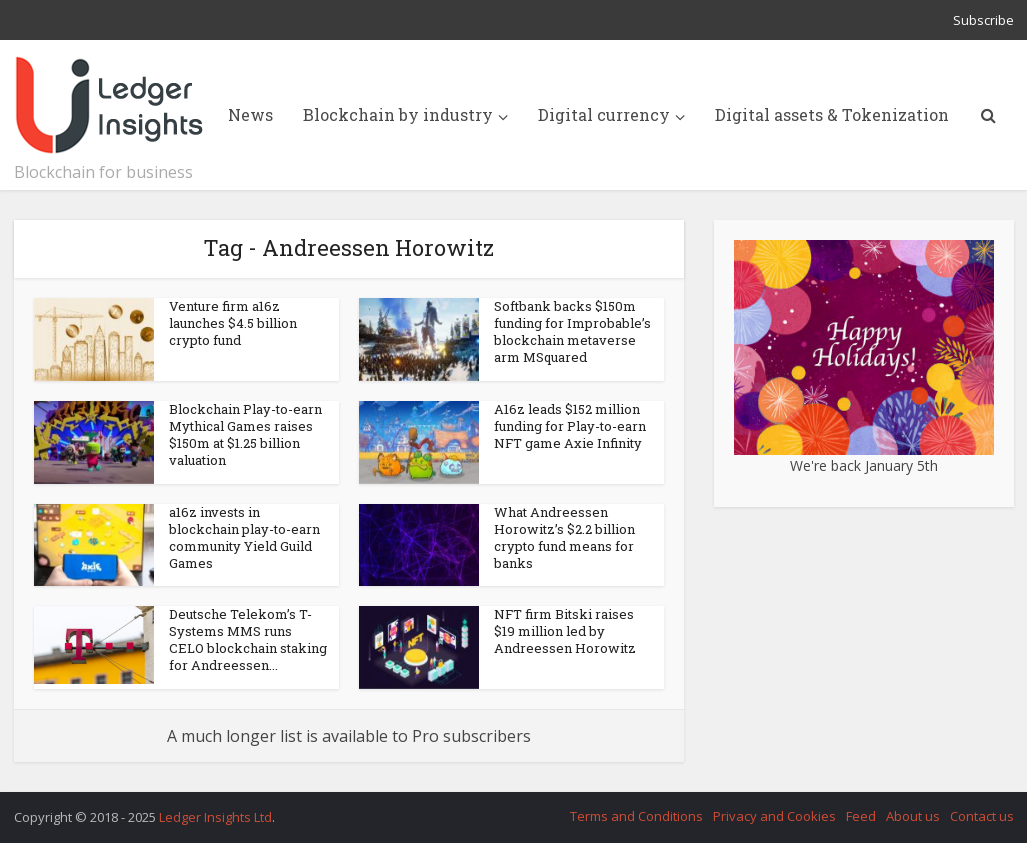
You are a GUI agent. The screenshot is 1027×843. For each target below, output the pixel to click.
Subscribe (983, 20)
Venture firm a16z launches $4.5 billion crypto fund (233, 323)
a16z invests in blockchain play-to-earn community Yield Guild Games (244, 537)
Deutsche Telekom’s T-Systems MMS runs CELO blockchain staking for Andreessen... (248, 639)
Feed (861, 816)
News (250, 114)
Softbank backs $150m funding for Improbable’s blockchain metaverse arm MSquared (572, 331)
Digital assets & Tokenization (832, 114)
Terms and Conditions (636, 816)
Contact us (982, 816)
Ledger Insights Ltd (215, 817)
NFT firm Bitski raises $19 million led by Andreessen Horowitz (565, 631)
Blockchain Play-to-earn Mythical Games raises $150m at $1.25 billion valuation (245, 434)
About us (913, 816)
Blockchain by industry (398, 114)
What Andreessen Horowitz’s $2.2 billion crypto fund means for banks (564, 537)
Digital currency (604, 114)
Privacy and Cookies (774, 816)
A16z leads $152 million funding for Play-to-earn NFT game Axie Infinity (570, 426)
